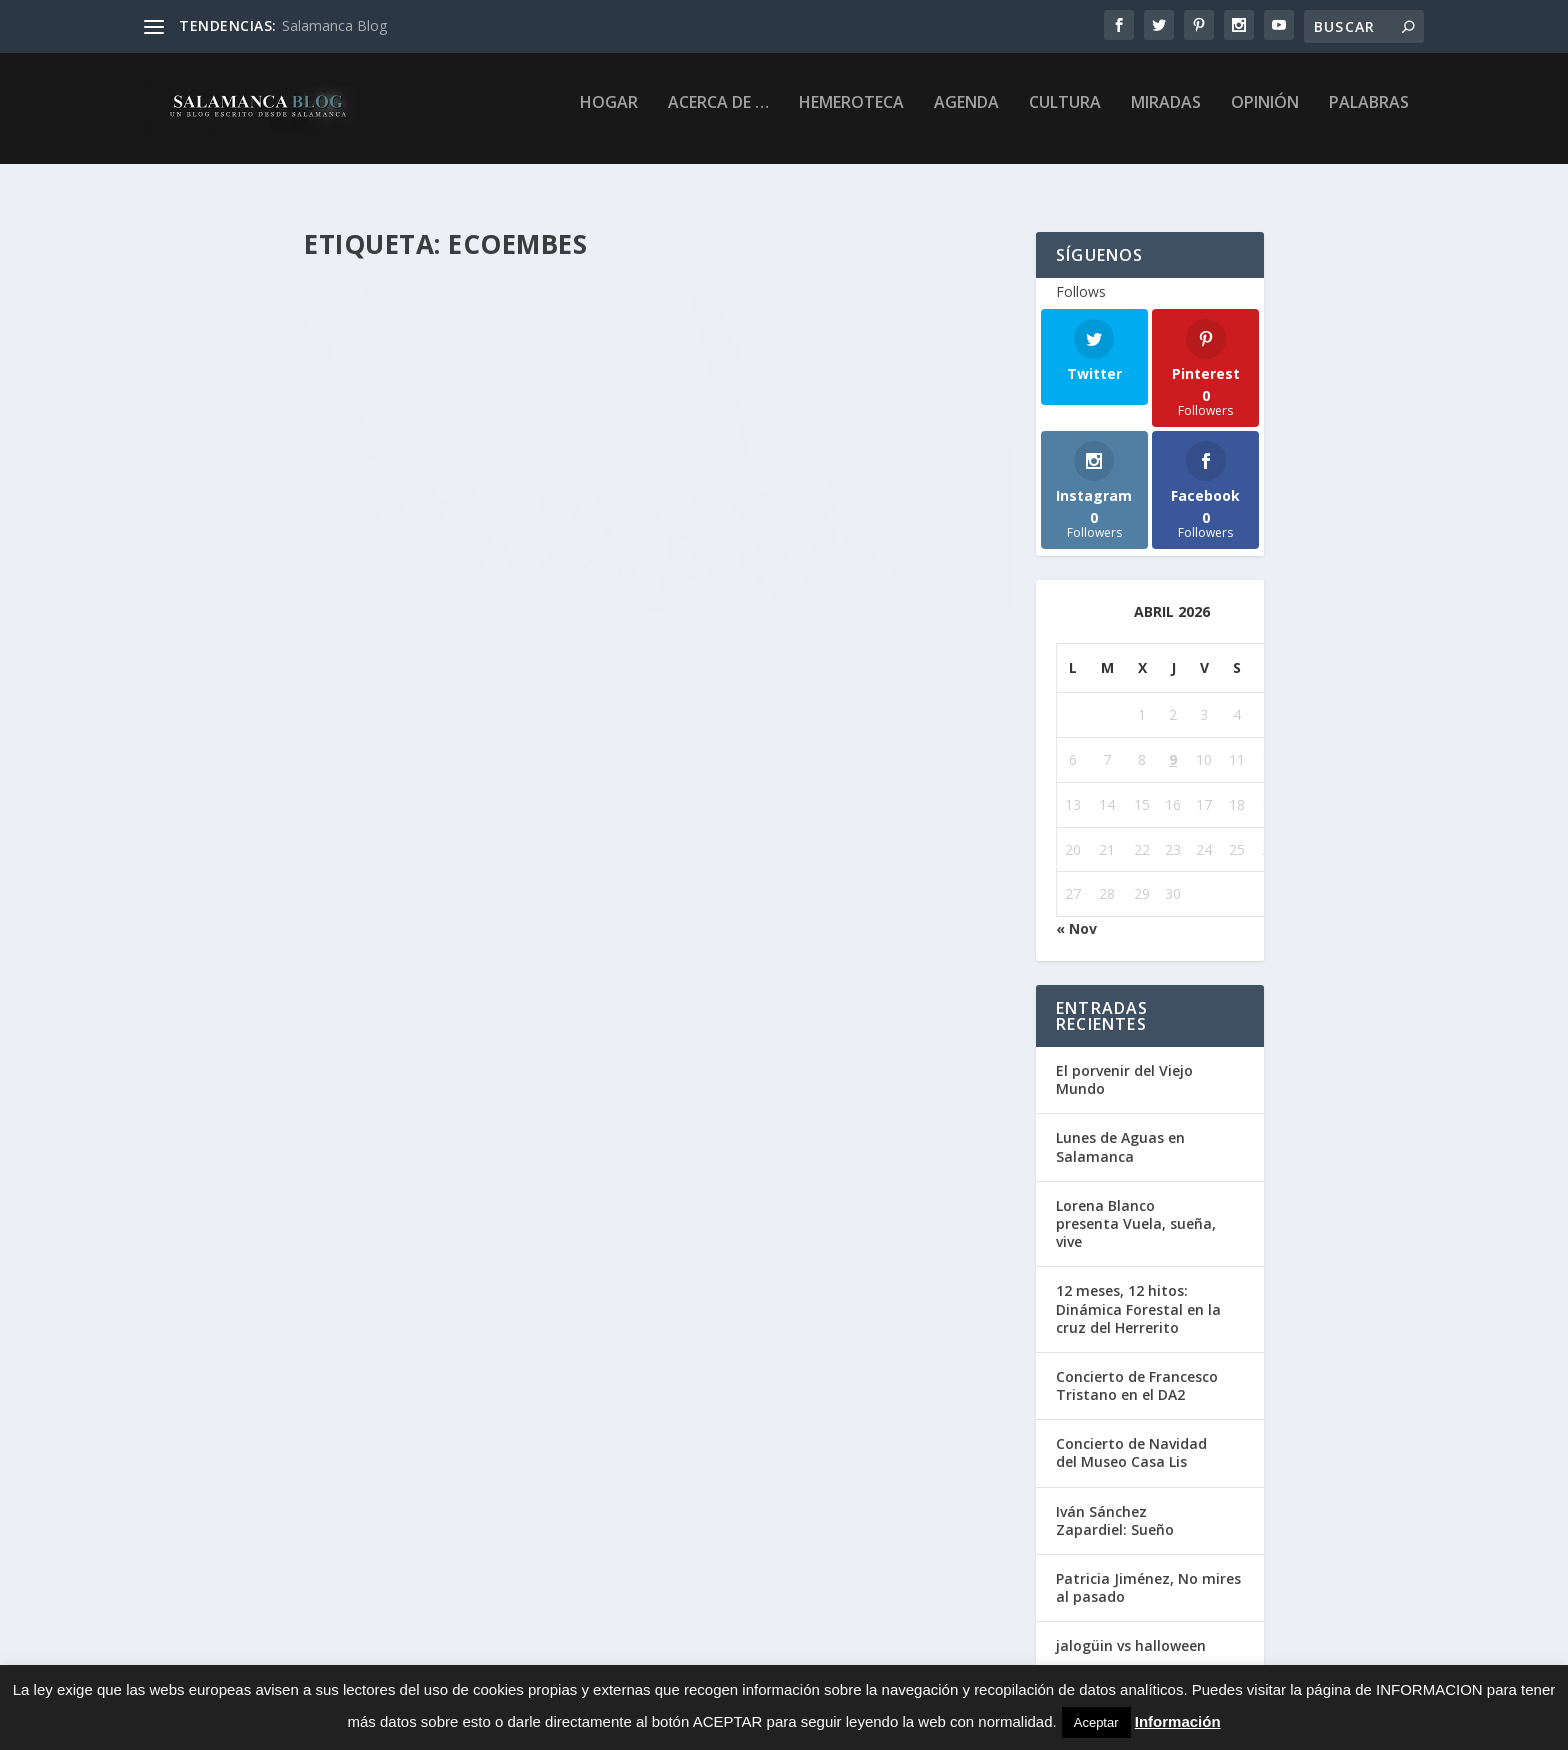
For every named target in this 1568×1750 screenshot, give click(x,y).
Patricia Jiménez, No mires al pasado (1148, 1572)
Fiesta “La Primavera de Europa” (469, 515)
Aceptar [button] (1096, 1722)
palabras (1369, 116)
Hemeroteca (851, 116)
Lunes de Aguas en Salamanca (1120, 1131)
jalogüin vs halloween (1131, 1630)
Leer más (369, 899)
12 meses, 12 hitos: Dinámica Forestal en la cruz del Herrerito (1138, 1293)
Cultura (1065, 116)
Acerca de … (718, 116)
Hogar (609, 116)
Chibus (427, 545)
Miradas (1166, 116)
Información (1178, 1721)
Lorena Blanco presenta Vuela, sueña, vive (1136, 1208)
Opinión (1265, 116)
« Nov (1076, 913)
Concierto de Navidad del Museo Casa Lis (1131, 1437)
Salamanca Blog (334, 25)
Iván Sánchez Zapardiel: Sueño (1115, 1505)
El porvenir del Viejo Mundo (1124, 1064)
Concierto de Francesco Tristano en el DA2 (1137, 1370)
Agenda (966, 116)
